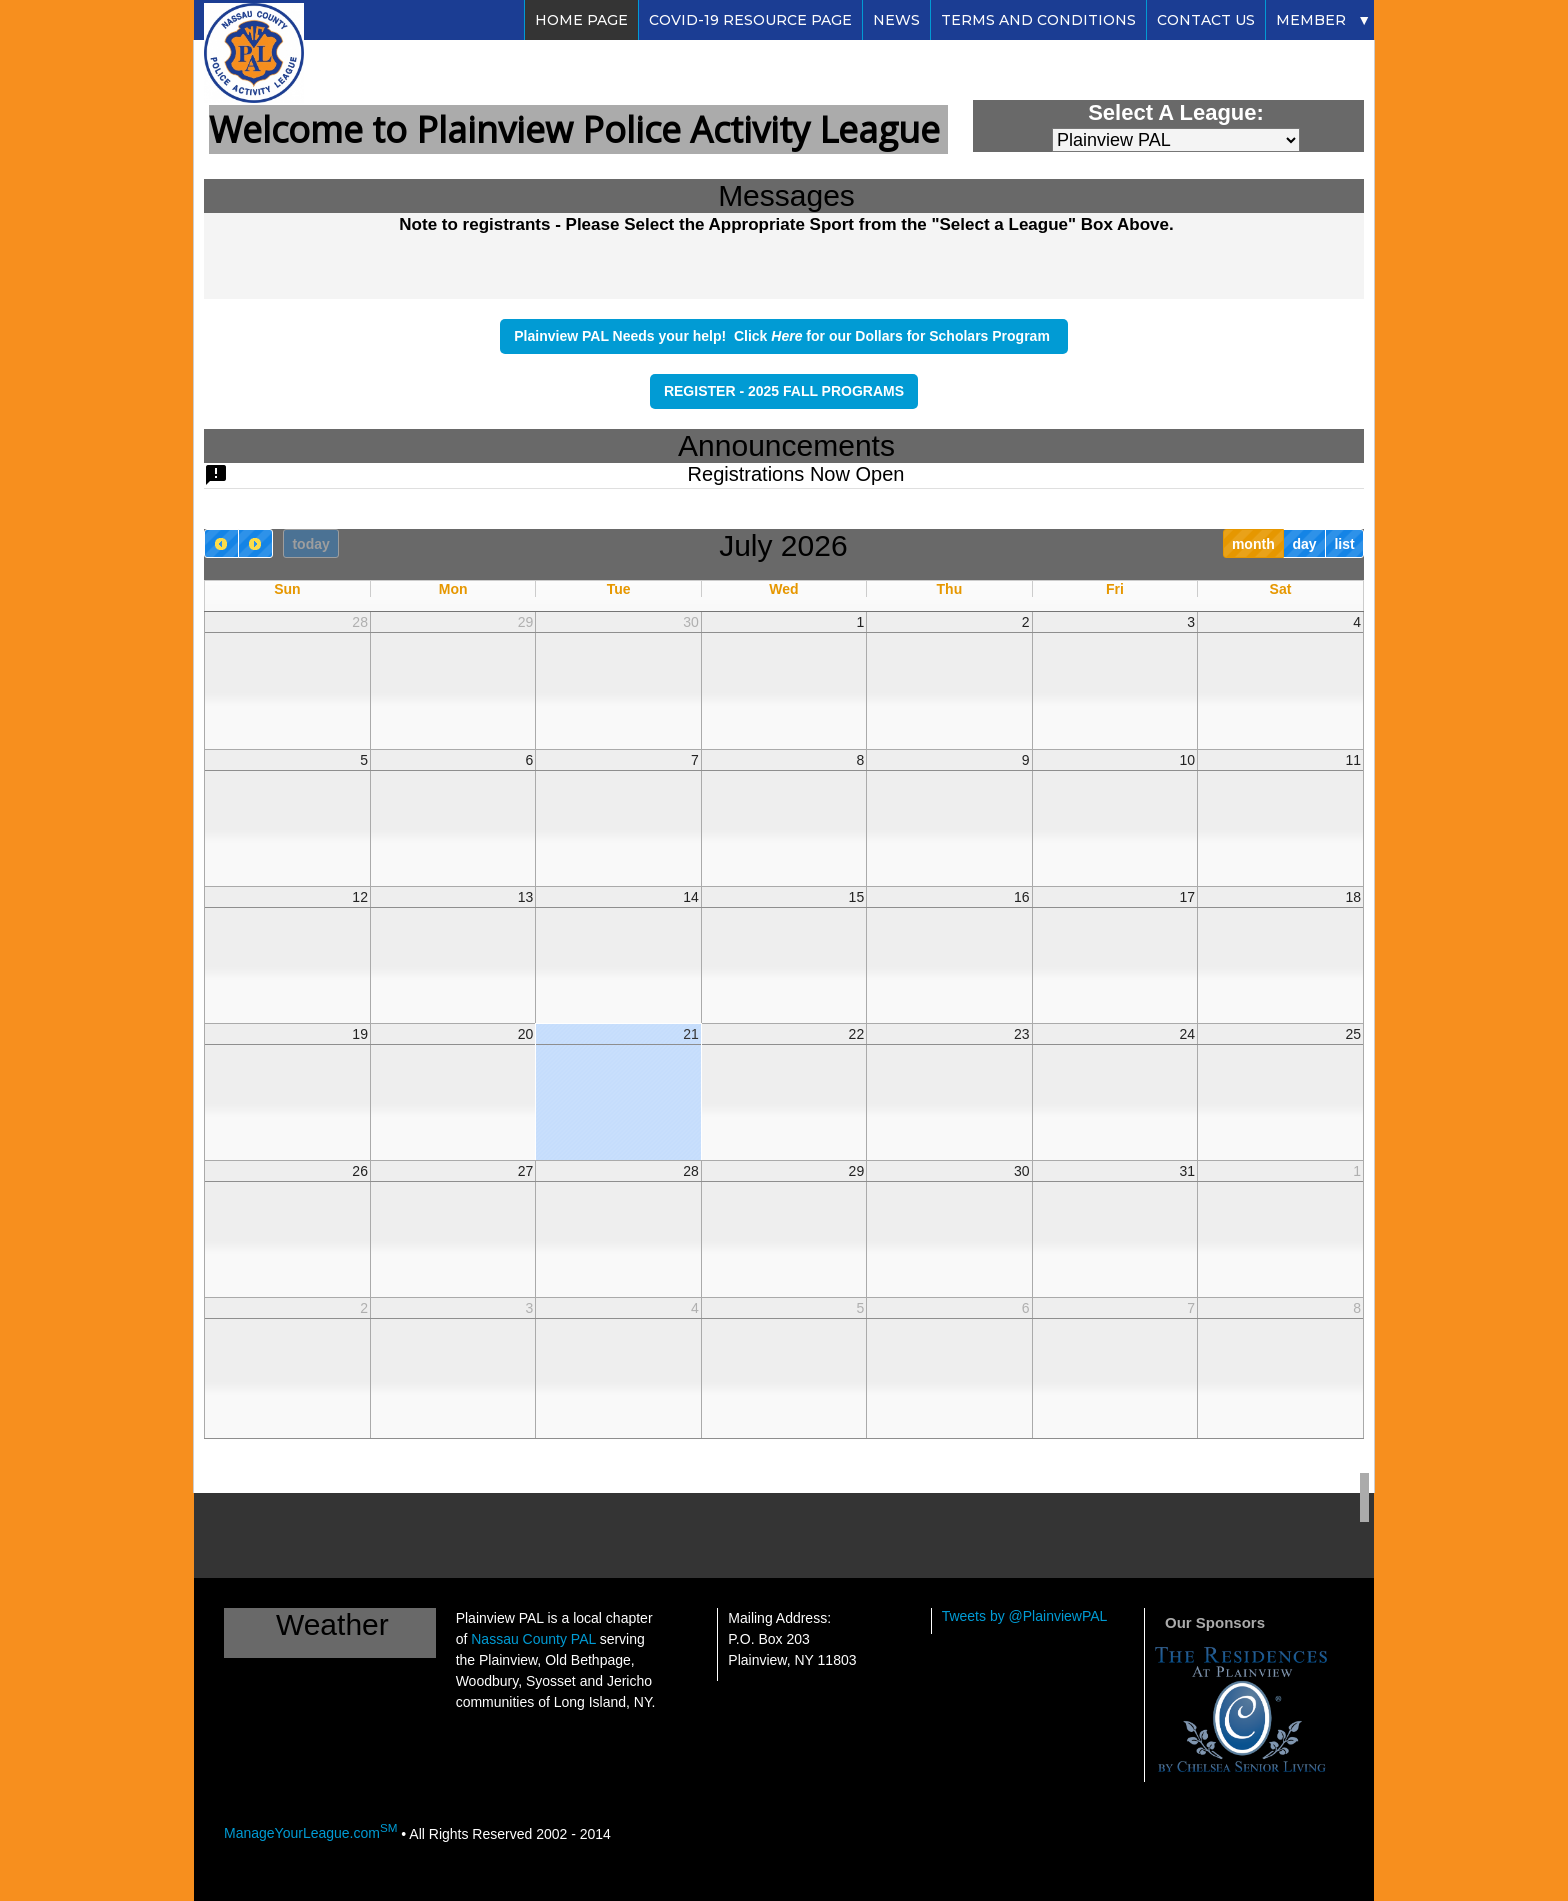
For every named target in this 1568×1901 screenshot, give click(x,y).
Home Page (581, 20)
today (310, 544)
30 (691, 622)
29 (526, 622)
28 (360, 622)
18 (1353, 897)
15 (857, 897)
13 (526, 897)
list (1344, 544)
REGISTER (701, 391)
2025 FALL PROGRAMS (826, 391)
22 (857, 1034)
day (1304, 544)
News (896, 20)
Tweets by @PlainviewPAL (1025, 1616)
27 (526, 1171)
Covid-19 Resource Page (750, 20)
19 (360, 1034)
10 (1187, 760)
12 (360, 897)
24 (1187, 1034)
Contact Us (1206, 20)
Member (1311, 20)
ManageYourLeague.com (310, 1833)
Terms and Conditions (1038, 20)
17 (1187, 897)
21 (691, 1034)
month (1253, 544)
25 (1353, 1034)
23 (1022, 1034)
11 (1353, 760)
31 (1187, 1171)
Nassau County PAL (533, 1639)
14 (691, 897)
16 (1022, 897)
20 (526, 1034)
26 (360, 1171)
